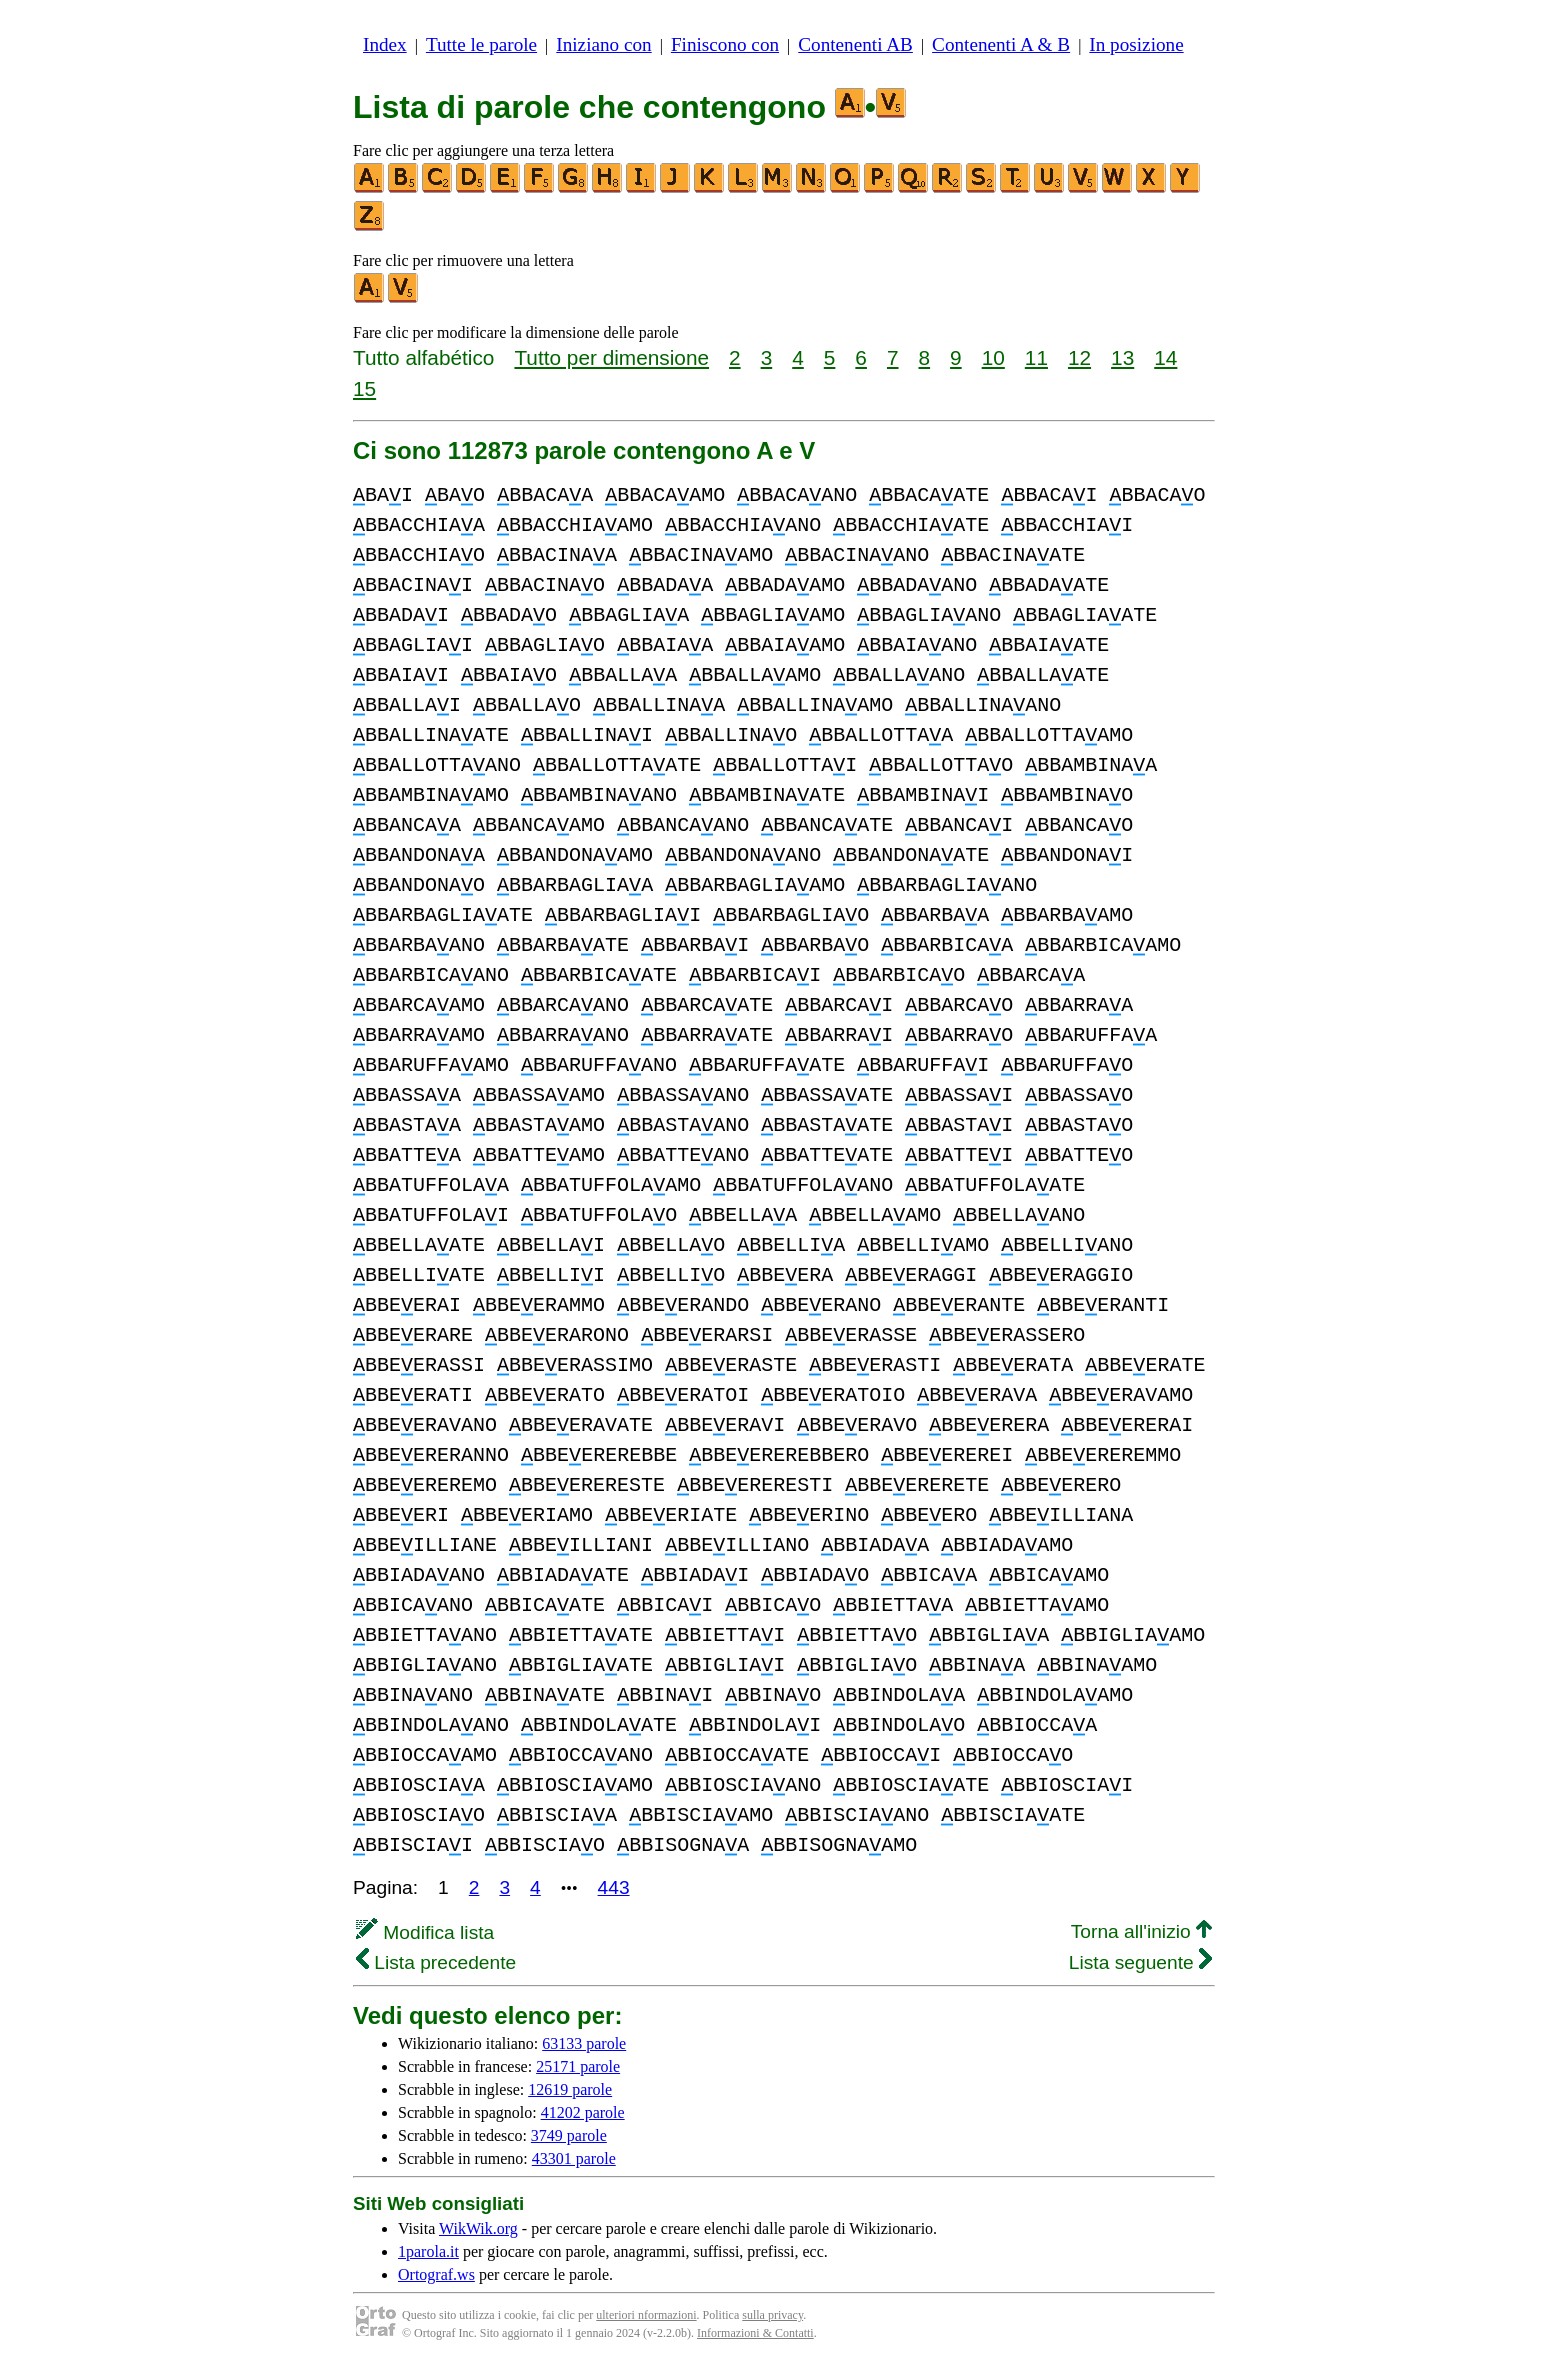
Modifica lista (425, 1932)
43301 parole (574, 2158)
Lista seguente (1140, 1962)
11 (1036, 357)
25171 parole (578, 2066)
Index (385, 44)
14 (1165, 357)
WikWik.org (478, 2228)
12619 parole (570, 2089)
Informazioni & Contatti (755, 2333)
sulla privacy (772, 2315)
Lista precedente (436, 1962)
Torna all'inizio (1141, 1931)
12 (1079, 357)
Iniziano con (603, 44)
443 (614, 1887)
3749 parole (569, 2135)
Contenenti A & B (1001, 44)
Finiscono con (725, 44)
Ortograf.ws (436, 2274)
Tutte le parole (481, 44)
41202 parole (583, 2112)
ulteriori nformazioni (646, 2315)
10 (993, 357)
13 (1122, 357)
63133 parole (584, 2043)
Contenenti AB (855, 44)
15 (364, 388)
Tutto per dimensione (611, 357)
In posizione (1136, 44)
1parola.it (428, 2251)
